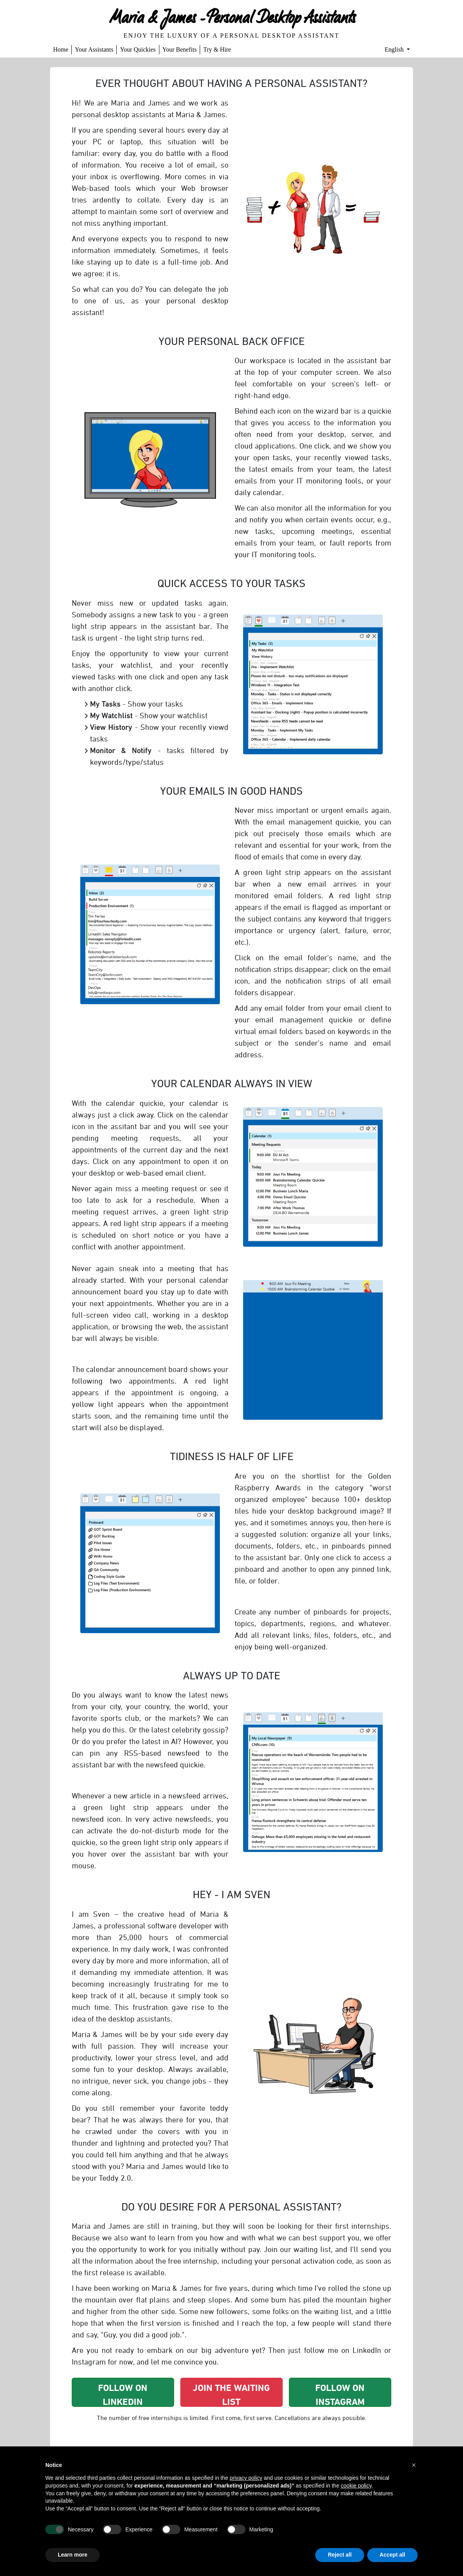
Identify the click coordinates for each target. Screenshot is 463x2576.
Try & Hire (217, 49)
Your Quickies (137, 49)
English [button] (395, 49)
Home (60, 49)
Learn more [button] (72, 2555)
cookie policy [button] (356, 2485)
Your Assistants (94, 49)
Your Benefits (179, 49)
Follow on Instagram (340, 2394)
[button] (414, 2465)
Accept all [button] (392, 2555)
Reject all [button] (339, 2555)
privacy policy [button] (246, 2478)
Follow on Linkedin (122, 2394)
